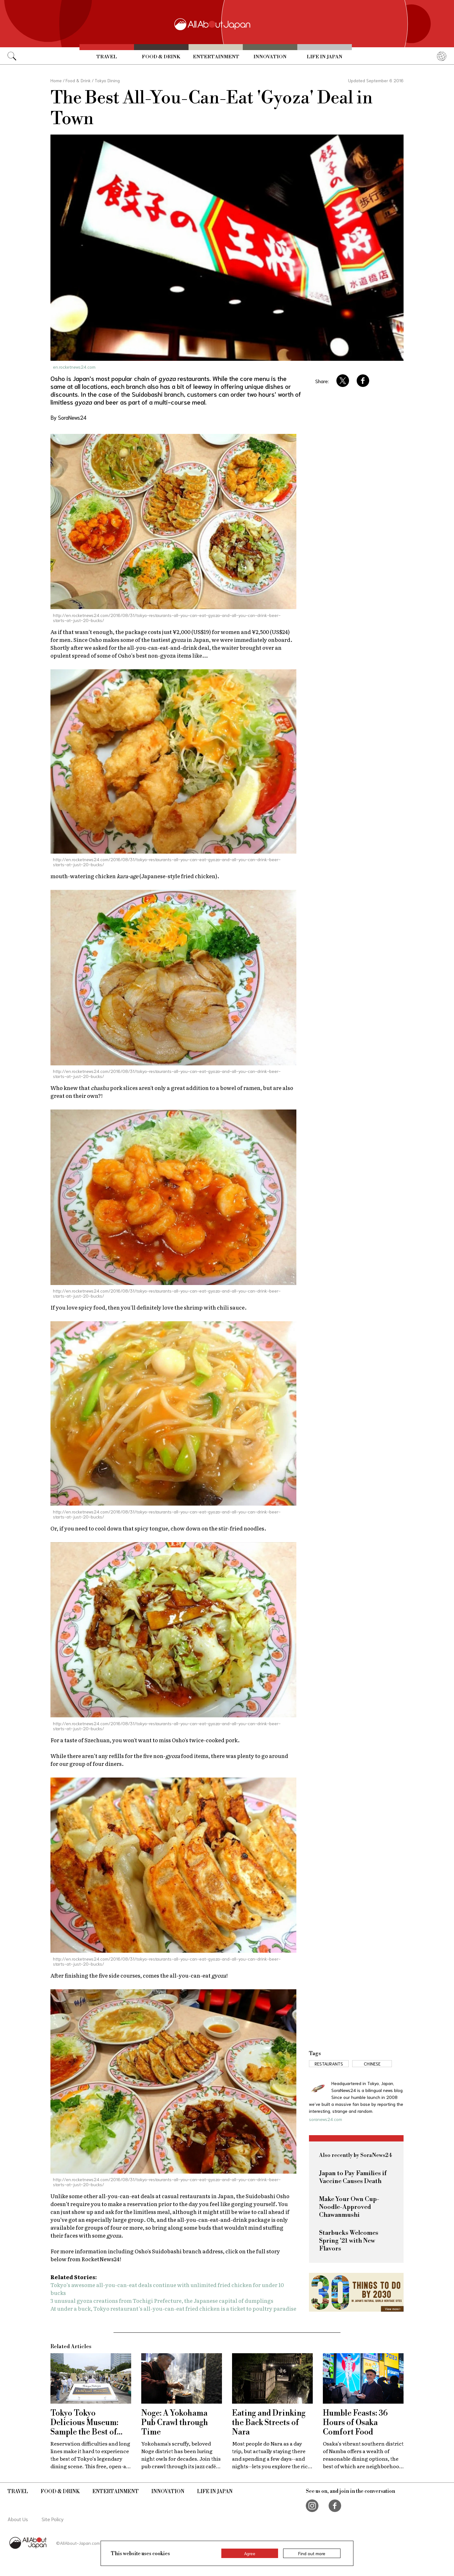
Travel (106, 57)
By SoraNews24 (68, 417)
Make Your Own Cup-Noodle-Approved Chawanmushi (349, 2207)
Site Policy (53, 2518)
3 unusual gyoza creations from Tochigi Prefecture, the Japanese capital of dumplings (161, 2300)
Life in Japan (324, 57)
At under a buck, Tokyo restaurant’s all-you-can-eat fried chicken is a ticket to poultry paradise (173, 2308)
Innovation (270, 57)
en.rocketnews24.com (74, 367)
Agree (249, 2553)
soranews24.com (325, 2119)
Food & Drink (161, 57)
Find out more (311, 2553)
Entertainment (216, 57)
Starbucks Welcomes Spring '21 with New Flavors (348, 2241)
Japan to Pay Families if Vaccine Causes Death (353, 2177)
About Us (18, 2518)
